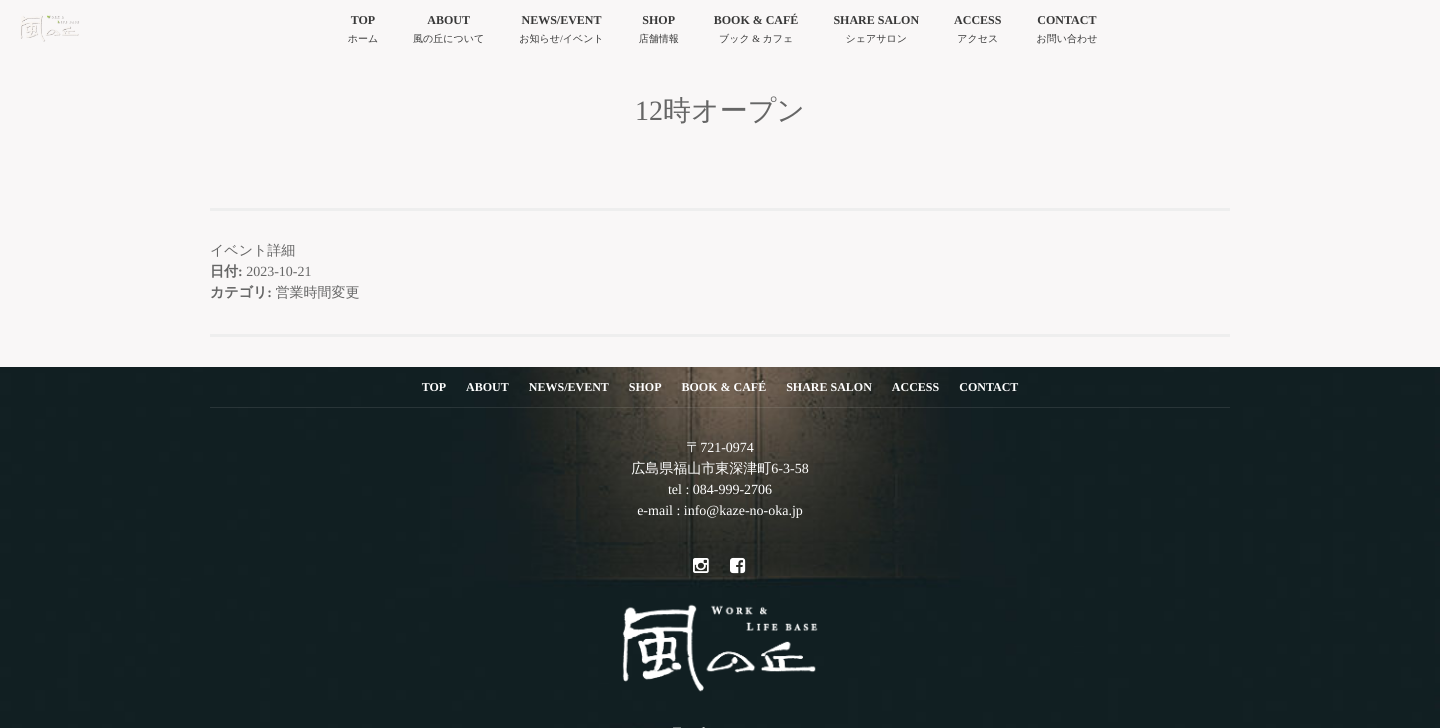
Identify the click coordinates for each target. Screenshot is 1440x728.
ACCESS (977, 31)
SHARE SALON (876, 31)
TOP (363, 31)
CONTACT (1066, 31)
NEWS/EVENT (561, 31)
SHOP (659, 31)
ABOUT (448, 31)
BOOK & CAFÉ (756, 31)
